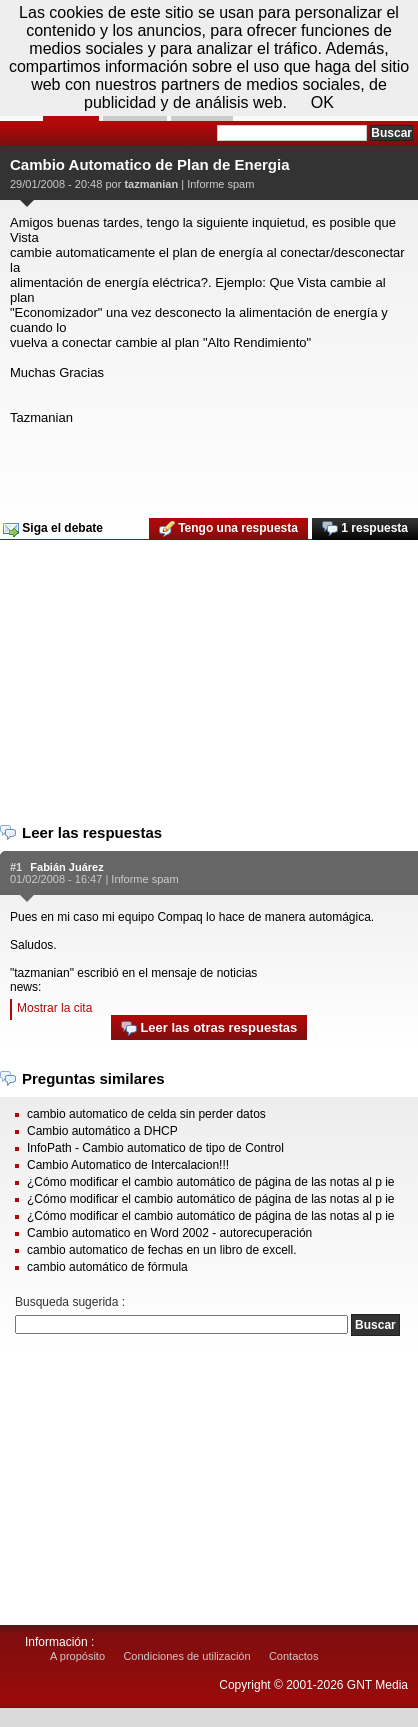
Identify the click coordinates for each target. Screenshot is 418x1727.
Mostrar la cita (54, 1008)
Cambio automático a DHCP (102, 1131)
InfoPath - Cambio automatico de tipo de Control (155, 1148)
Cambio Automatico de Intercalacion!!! (128, 1165)
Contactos (294, 1656)
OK (322, 102)
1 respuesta (365, 529)
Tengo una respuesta (228, 529)
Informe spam (220, 184)
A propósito (77, 1656)
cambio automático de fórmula (107, 1267)
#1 (16, 867)
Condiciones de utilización (186, 1656)
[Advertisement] (206, 465)
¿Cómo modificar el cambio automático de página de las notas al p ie (211, 1182)
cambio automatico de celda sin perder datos (146, 1114)
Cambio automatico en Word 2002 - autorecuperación (169, 1233)
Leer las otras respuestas (209, 1028)
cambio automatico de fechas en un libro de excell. (162, 1250)
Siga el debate (53, 529)
